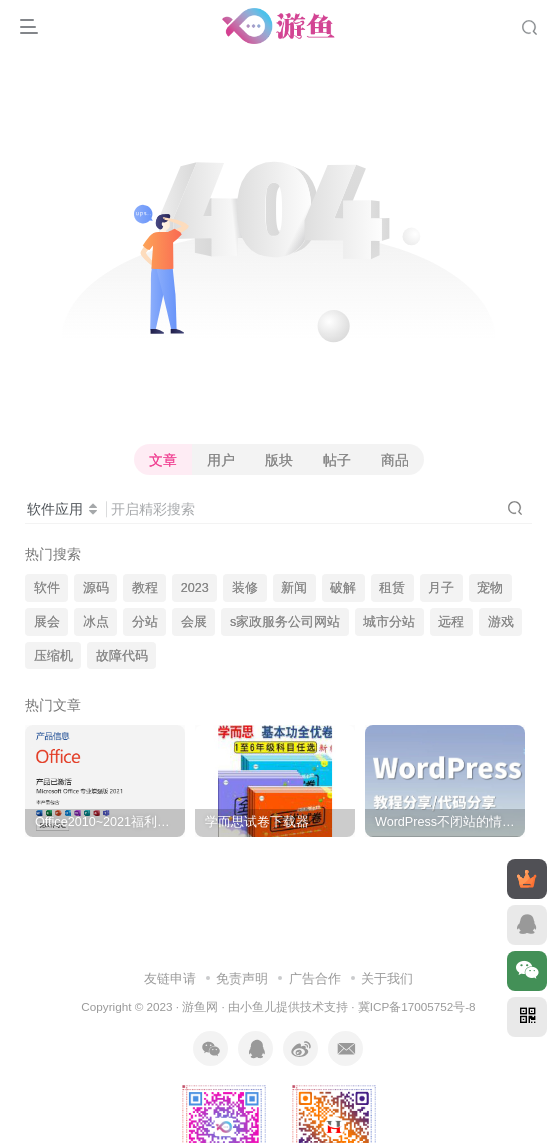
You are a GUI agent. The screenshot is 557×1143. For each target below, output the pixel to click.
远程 (451, 622)
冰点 (96, 622)
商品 (395, 460)
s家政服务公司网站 (285, 622)
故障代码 (122, 656)
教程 (145, 588)
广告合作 (315, 978)
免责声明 (242, 978)
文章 (163, 460)
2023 (195, 588)
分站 (145, 622)
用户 (221, 460)
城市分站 (389, 622)
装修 (245, 588)
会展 (194, 622)
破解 (343, 588)
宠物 (490, 588)
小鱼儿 (258, 1006)
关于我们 (387, 978)
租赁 (392, 588)
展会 (47, 622)
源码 (96, 588)
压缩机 (53, 656)
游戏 (501, 622)
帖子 (337, 460)
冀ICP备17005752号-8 (417, 1006)
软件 (47, 588)
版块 (279, 460)
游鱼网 (200, 1006)
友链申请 (170, 978)
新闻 (294, 588)
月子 (441, 588)
